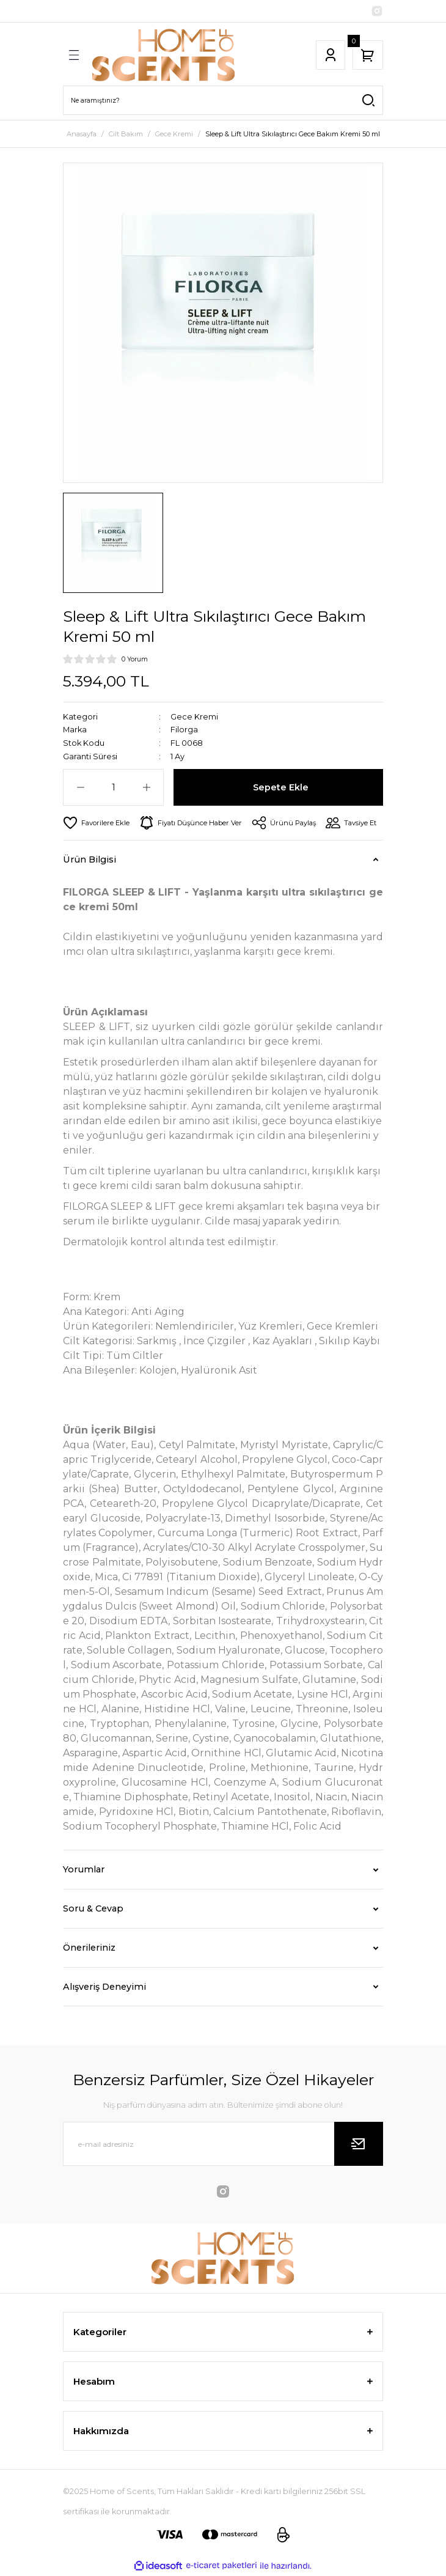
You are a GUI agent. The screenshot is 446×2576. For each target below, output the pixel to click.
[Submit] (358, 2144)
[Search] (223, 100)
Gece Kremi (194, 716)
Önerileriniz (89, 1947)
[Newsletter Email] (223, 2144)
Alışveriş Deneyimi (104, 1986)
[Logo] (164, 55)
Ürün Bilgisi (89, 859)
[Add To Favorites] (96, 822)
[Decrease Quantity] (80, 787)
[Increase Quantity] (146, 787)
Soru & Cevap (93, 1908)
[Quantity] (113, 787)
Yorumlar (83, 1869)
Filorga (184, 729)
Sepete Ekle (281, 787)
